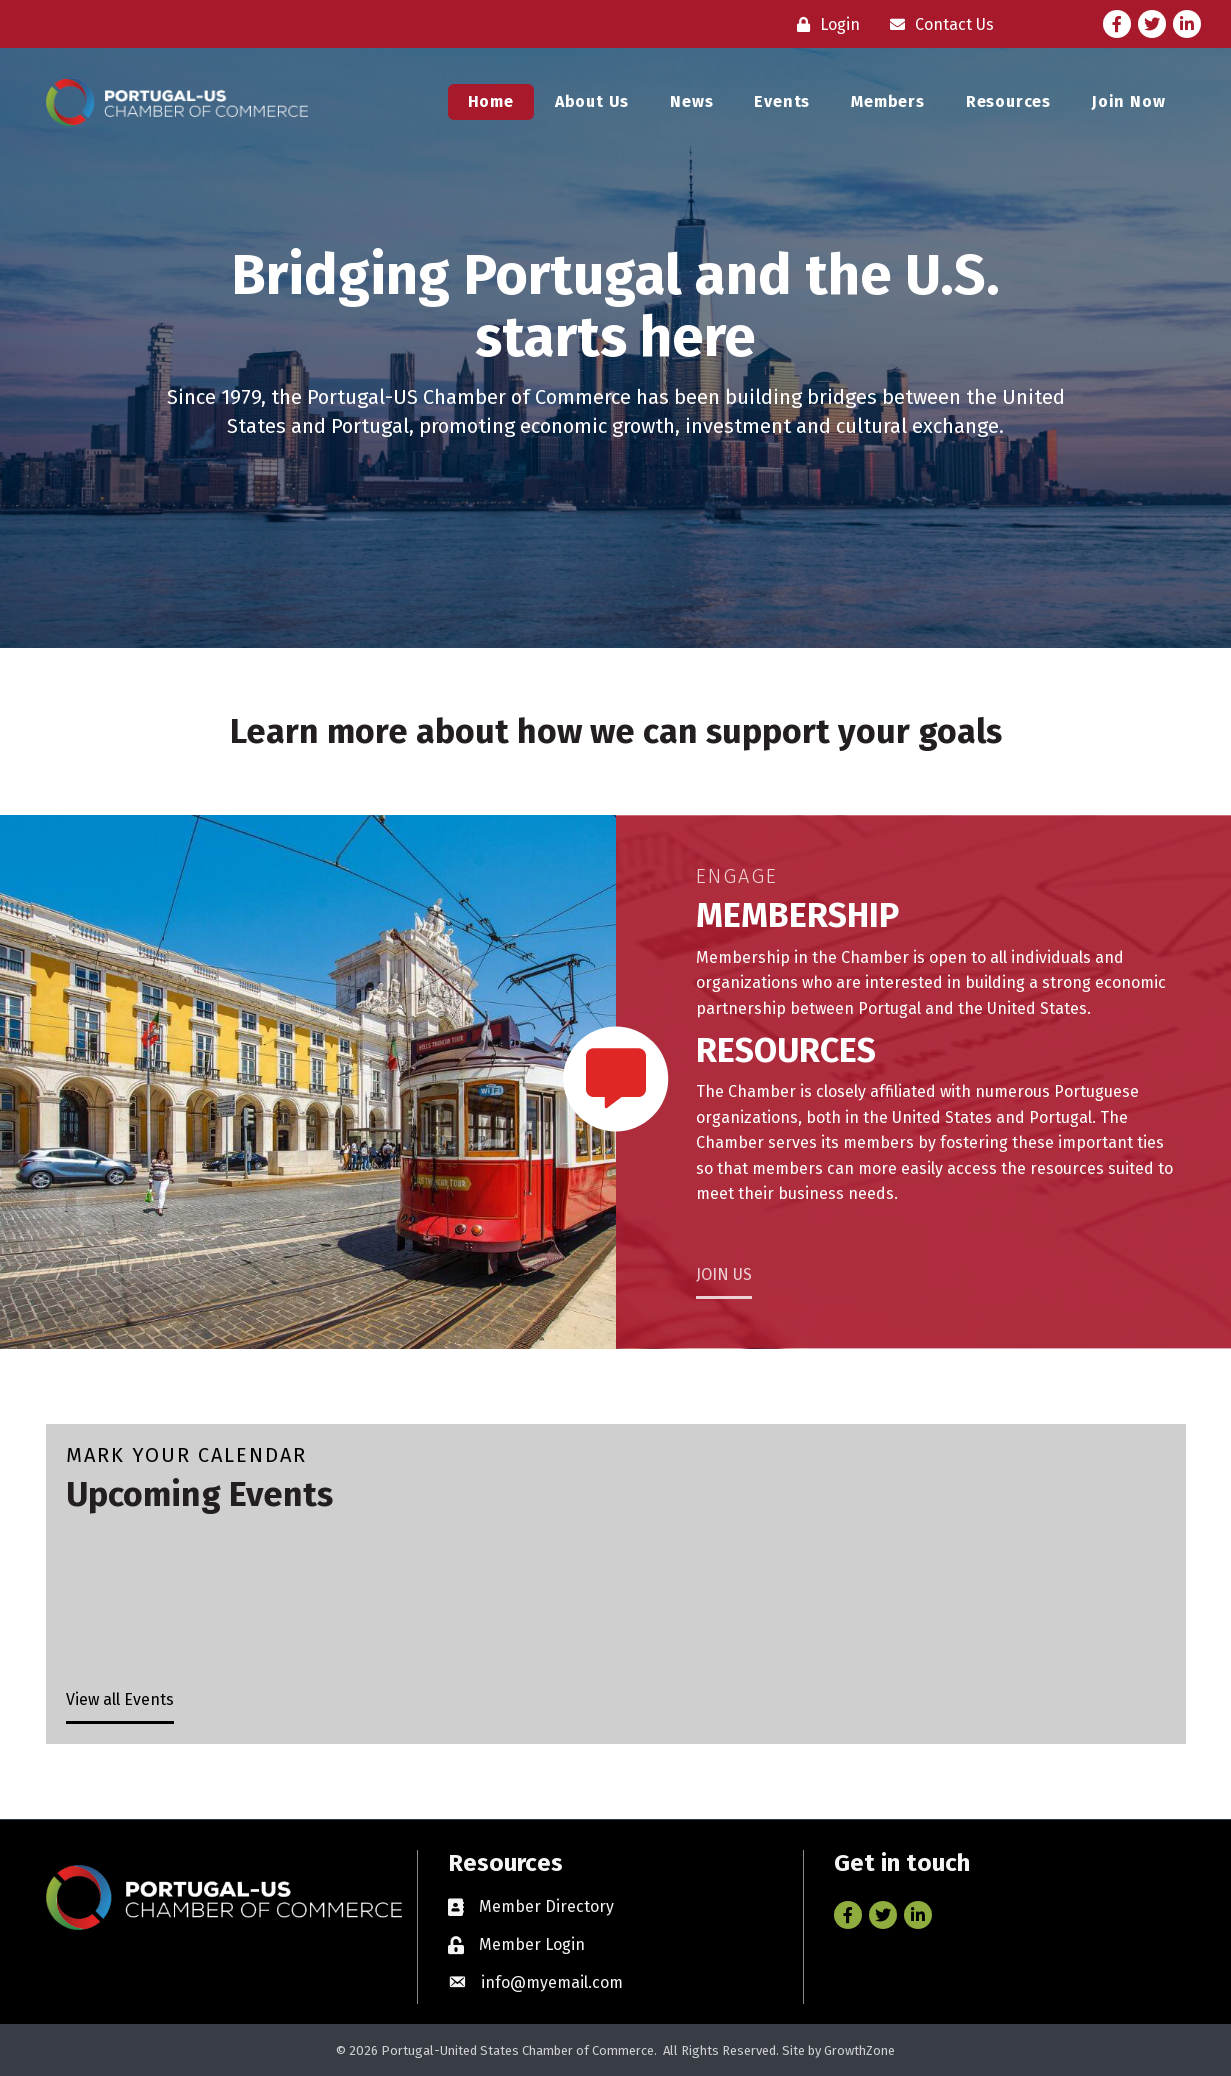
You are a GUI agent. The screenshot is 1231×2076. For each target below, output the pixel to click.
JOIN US (724, 1274)
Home (491, 101)
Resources (1008, 101)
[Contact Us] (937, 24)
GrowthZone (859, 2050)
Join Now (1128, 101)
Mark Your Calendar (186, 1455)
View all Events (120, 1699)
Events (782, 101)
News (691, 101)
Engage (737, 876)
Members (888, 101)
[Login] (823, 24)
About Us (592, 101)
